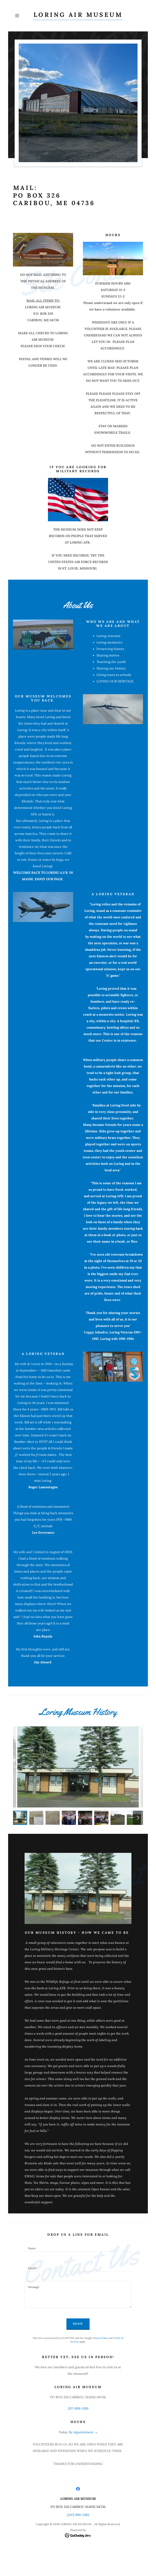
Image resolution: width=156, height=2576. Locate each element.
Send (78, 2323)
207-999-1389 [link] (78, 2408)
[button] (22, 16)
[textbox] (78, 2246)
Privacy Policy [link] (100, 2337)
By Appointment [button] (81, 2432)
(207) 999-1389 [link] (78, 2515)
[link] (78, 16)
